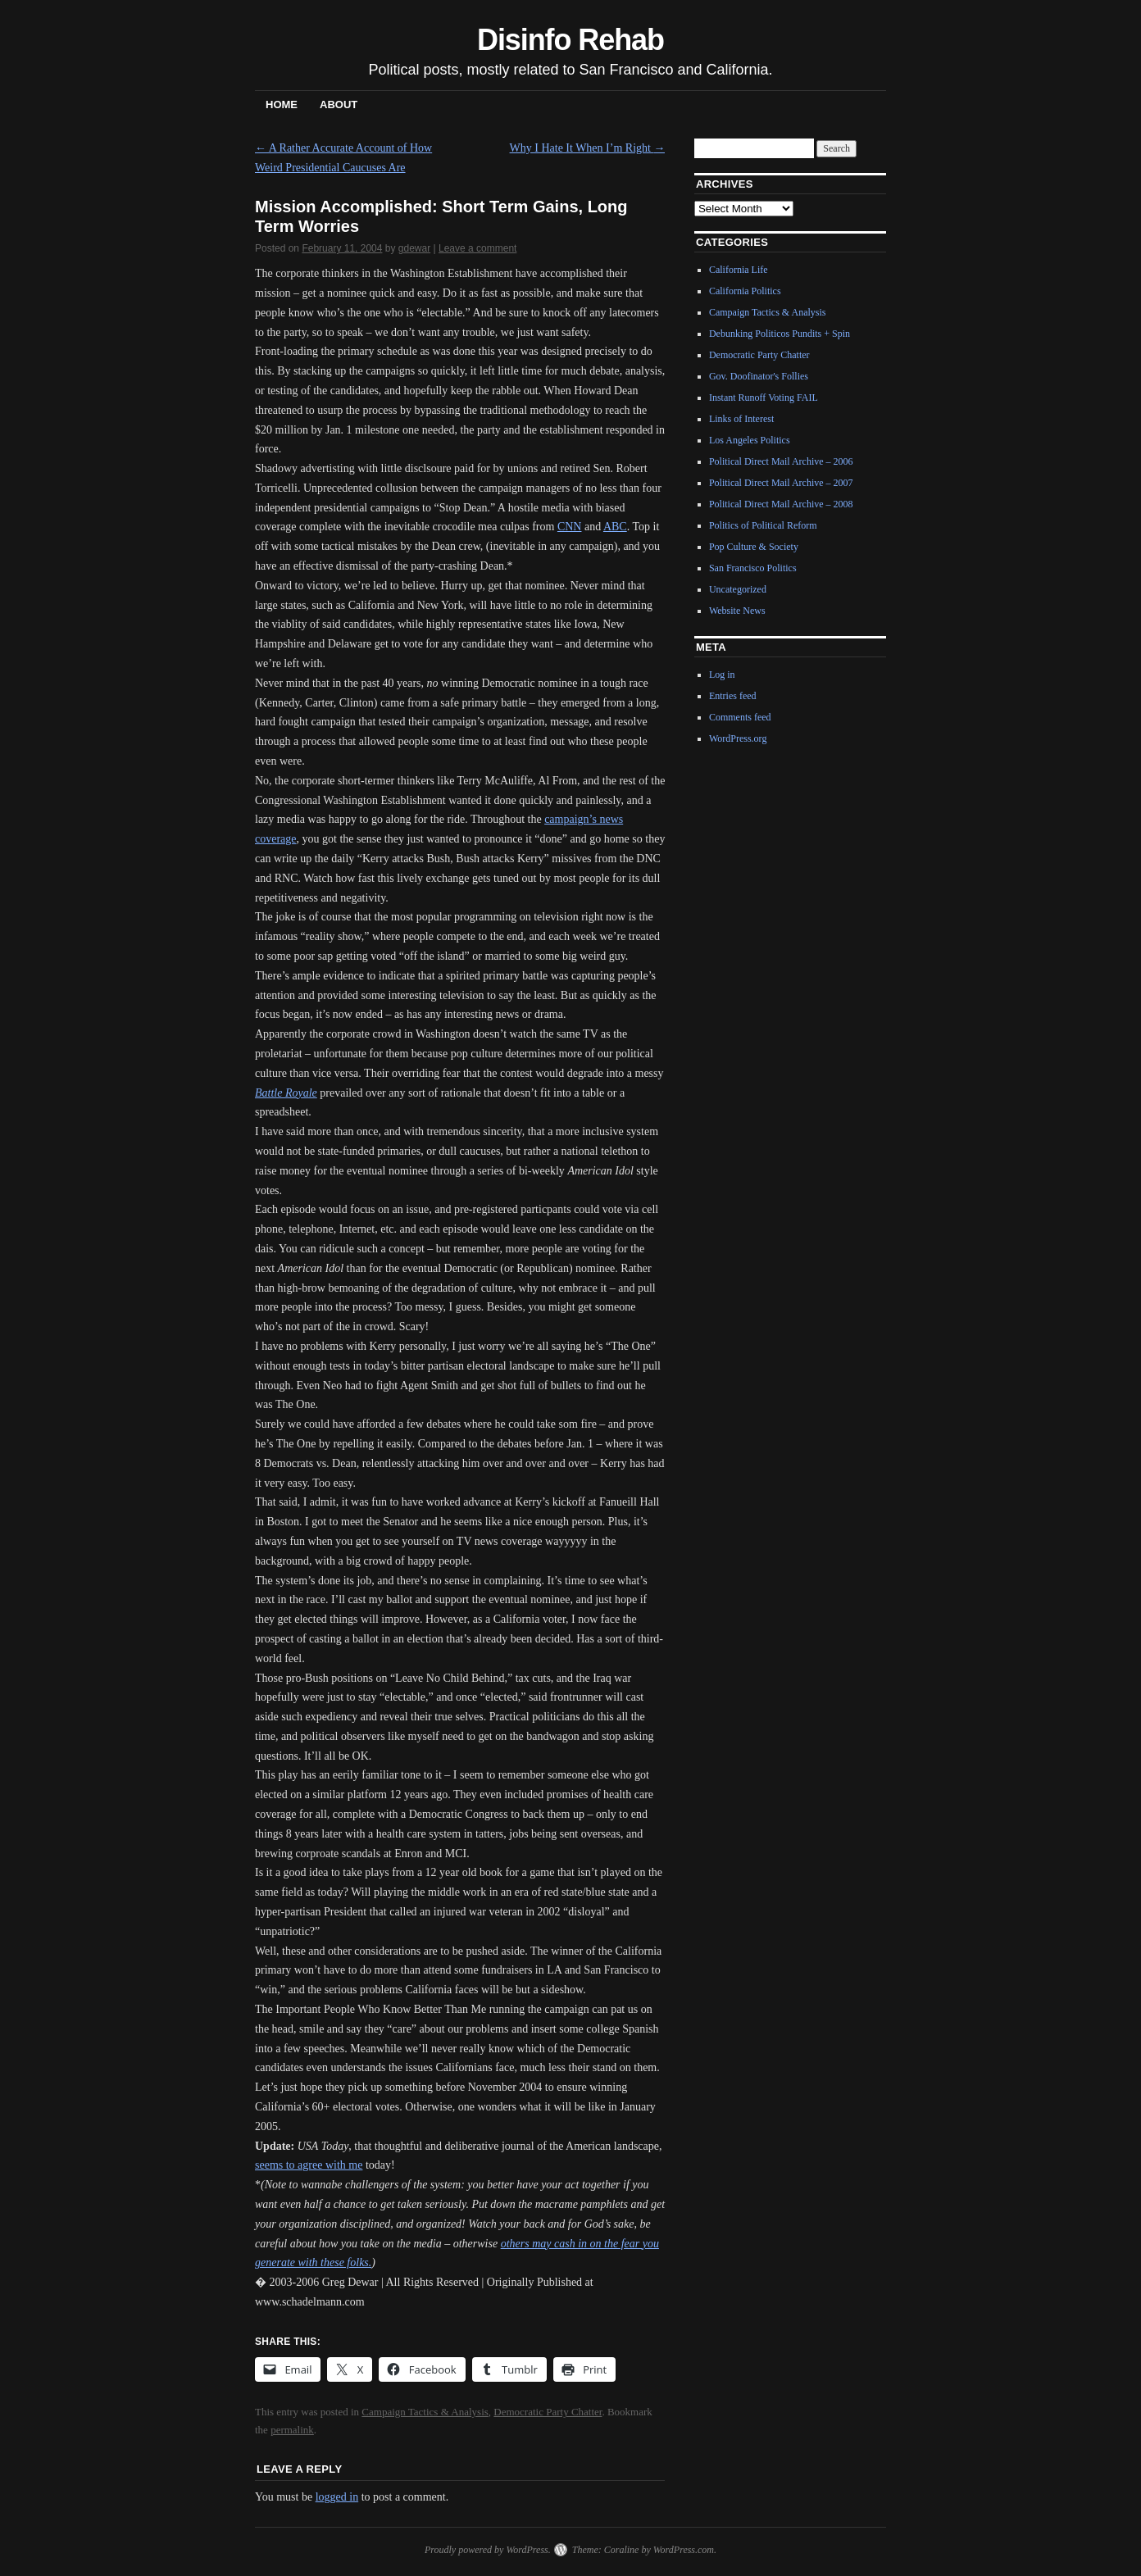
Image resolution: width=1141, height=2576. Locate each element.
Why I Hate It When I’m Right (588, 148)
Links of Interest (741, 419)
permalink (292, 2430)
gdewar (414, 248)
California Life (738, 269)
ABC (615, 526)
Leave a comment (477, 248)
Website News (737, 610)
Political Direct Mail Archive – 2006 (781, 461)
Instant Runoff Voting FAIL (763, 397)
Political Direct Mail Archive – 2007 (781, 482)
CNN (569, 526)
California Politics (745, 291)
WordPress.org (737, 738)
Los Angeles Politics (749, 440)
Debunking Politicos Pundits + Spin (779, 333)
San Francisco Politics (753, 568)
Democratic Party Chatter (547, 2412)
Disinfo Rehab (570, 40)
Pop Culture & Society (753, 546)
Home (282, 104)
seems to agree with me (308, 2165)
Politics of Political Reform (763, 525)
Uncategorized (737, 589)
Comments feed (740, 717)
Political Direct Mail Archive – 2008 (781, 504)
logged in (337, 2497)
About (338, 104)
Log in (722, 674)
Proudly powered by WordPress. (488, 2550)
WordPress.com (683, 2550)
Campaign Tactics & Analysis (424, 2412)
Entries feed (733, 696)
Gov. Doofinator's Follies (758, 376)
